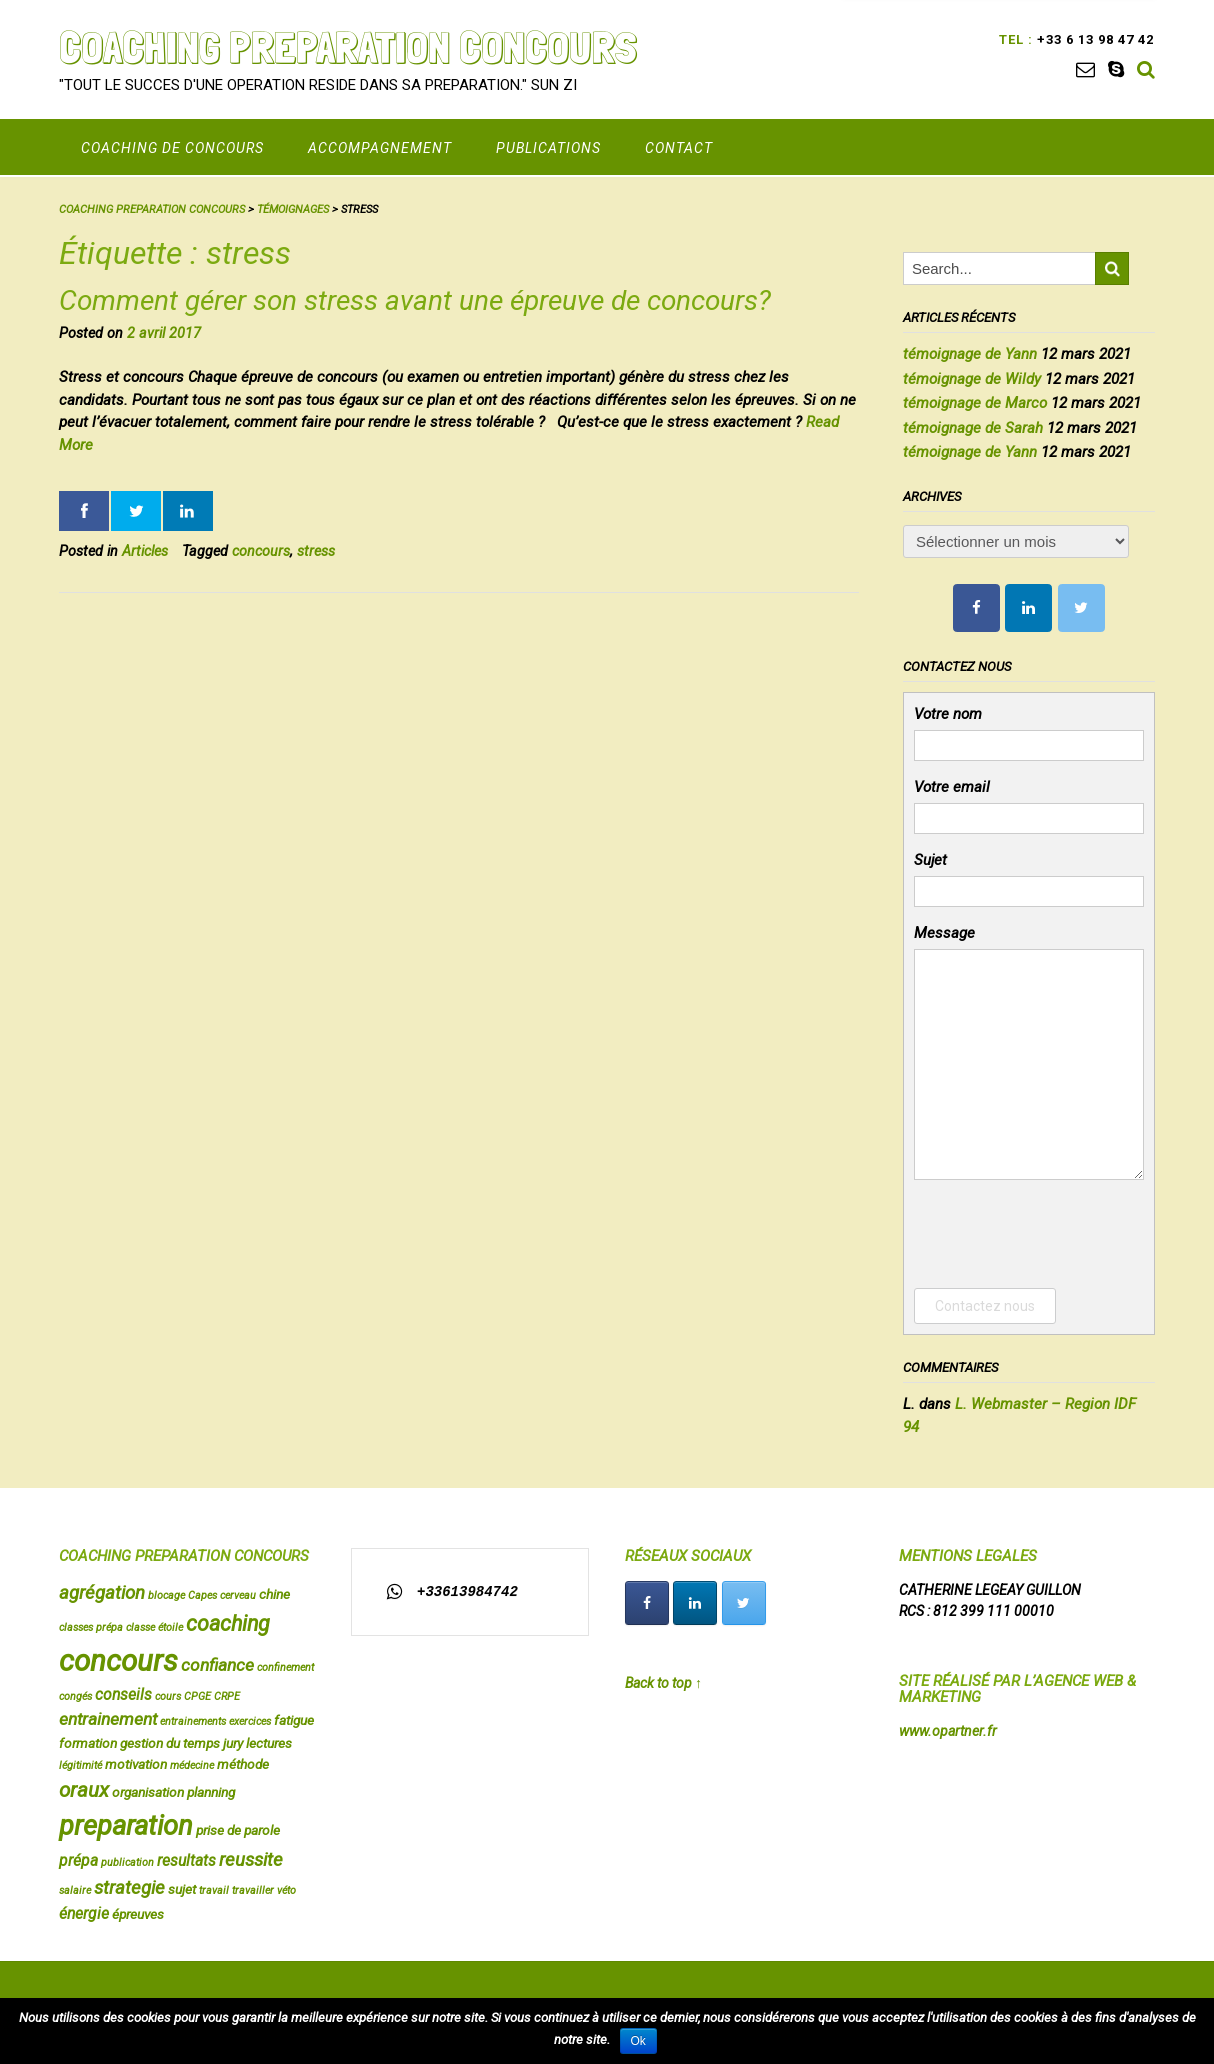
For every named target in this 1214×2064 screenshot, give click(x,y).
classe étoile (154, 1627)
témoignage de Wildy (972, 379)
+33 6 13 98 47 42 (1093, 39)
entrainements (193, 1721)
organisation (148, 1792)
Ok (638, 2041)
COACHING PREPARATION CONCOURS (348, 47)
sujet (182, 1889)
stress (316, 551)
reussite (251, 1860)
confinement (285, 1667)
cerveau (238, 1595)
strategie (129, 1888)
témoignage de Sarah (973, 428)
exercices (250, 1721)
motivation (136, 1764)
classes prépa (91, 1627)
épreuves (138, 1914)
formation (88, 1743)
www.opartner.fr (948, 1731)
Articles (145, 551)
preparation (126, 1826)
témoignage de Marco (975, 403)
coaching (228, 1623)
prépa (78, 1861)
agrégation (102, 1593)
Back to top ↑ (663, 1683)
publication (127, 1862)
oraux (84, 1790)
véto (286, 1890)
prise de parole (238, 1830)
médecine (192, 1765)
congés (75, 1696)
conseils (123, 1695)
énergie (84, 1914)
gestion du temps (170, 1743)
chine (274, 1594)
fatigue (294, 1720)
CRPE (227, 1696)
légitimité (80, 1765)
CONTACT (679, 148)
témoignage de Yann (970, 354)
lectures (269, 1743)
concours (261, 551)
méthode (243, 1764)
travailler (253, 1890)
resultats (186, 1861)
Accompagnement (380, 148)
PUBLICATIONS (548, 148)
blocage (166, 1595)
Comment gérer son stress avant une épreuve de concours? (415, 300)
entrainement (108, 1719)
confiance (217, 1665)
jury (233, 1743)
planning (211, 1792)
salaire (75, 1890)
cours (168, 1696)
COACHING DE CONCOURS (172, 148)
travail (214, 1890)
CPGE (197, 1696)
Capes (202, 1595)
